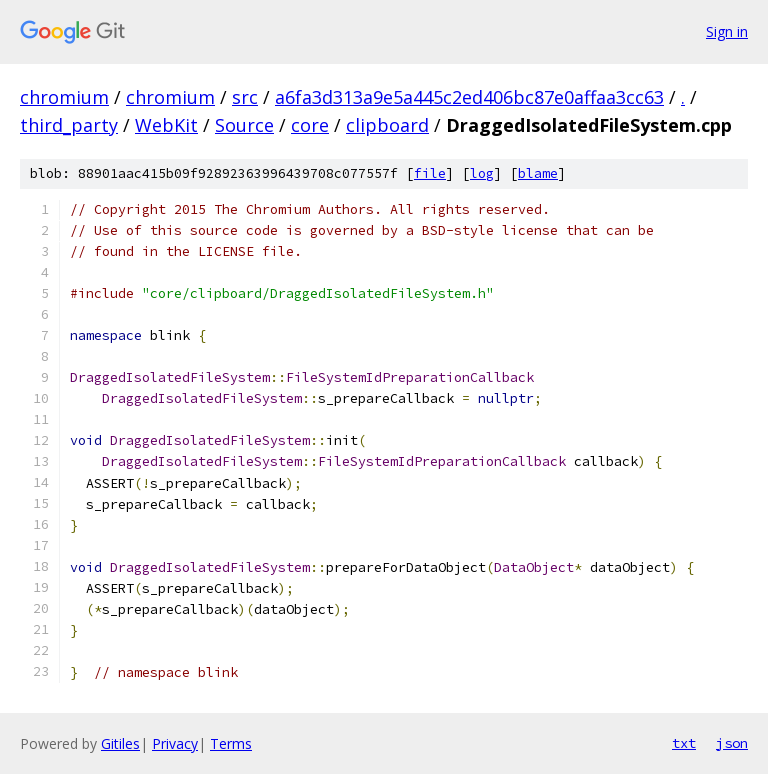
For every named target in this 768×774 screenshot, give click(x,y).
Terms (231, 743)
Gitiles (120, 743)
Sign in (727, 31)
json (732, 743)
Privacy (175, 743)
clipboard (387, 125)
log (482, 173)
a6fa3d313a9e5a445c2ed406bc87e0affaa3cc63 (469, 97)
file (430, 173)
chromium (64, 97)
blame (538, 173)
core (310, 125)
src (245, 97)
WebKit (166, 125)
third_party (69, 125)
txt (684, 743)
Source (244, 125)
